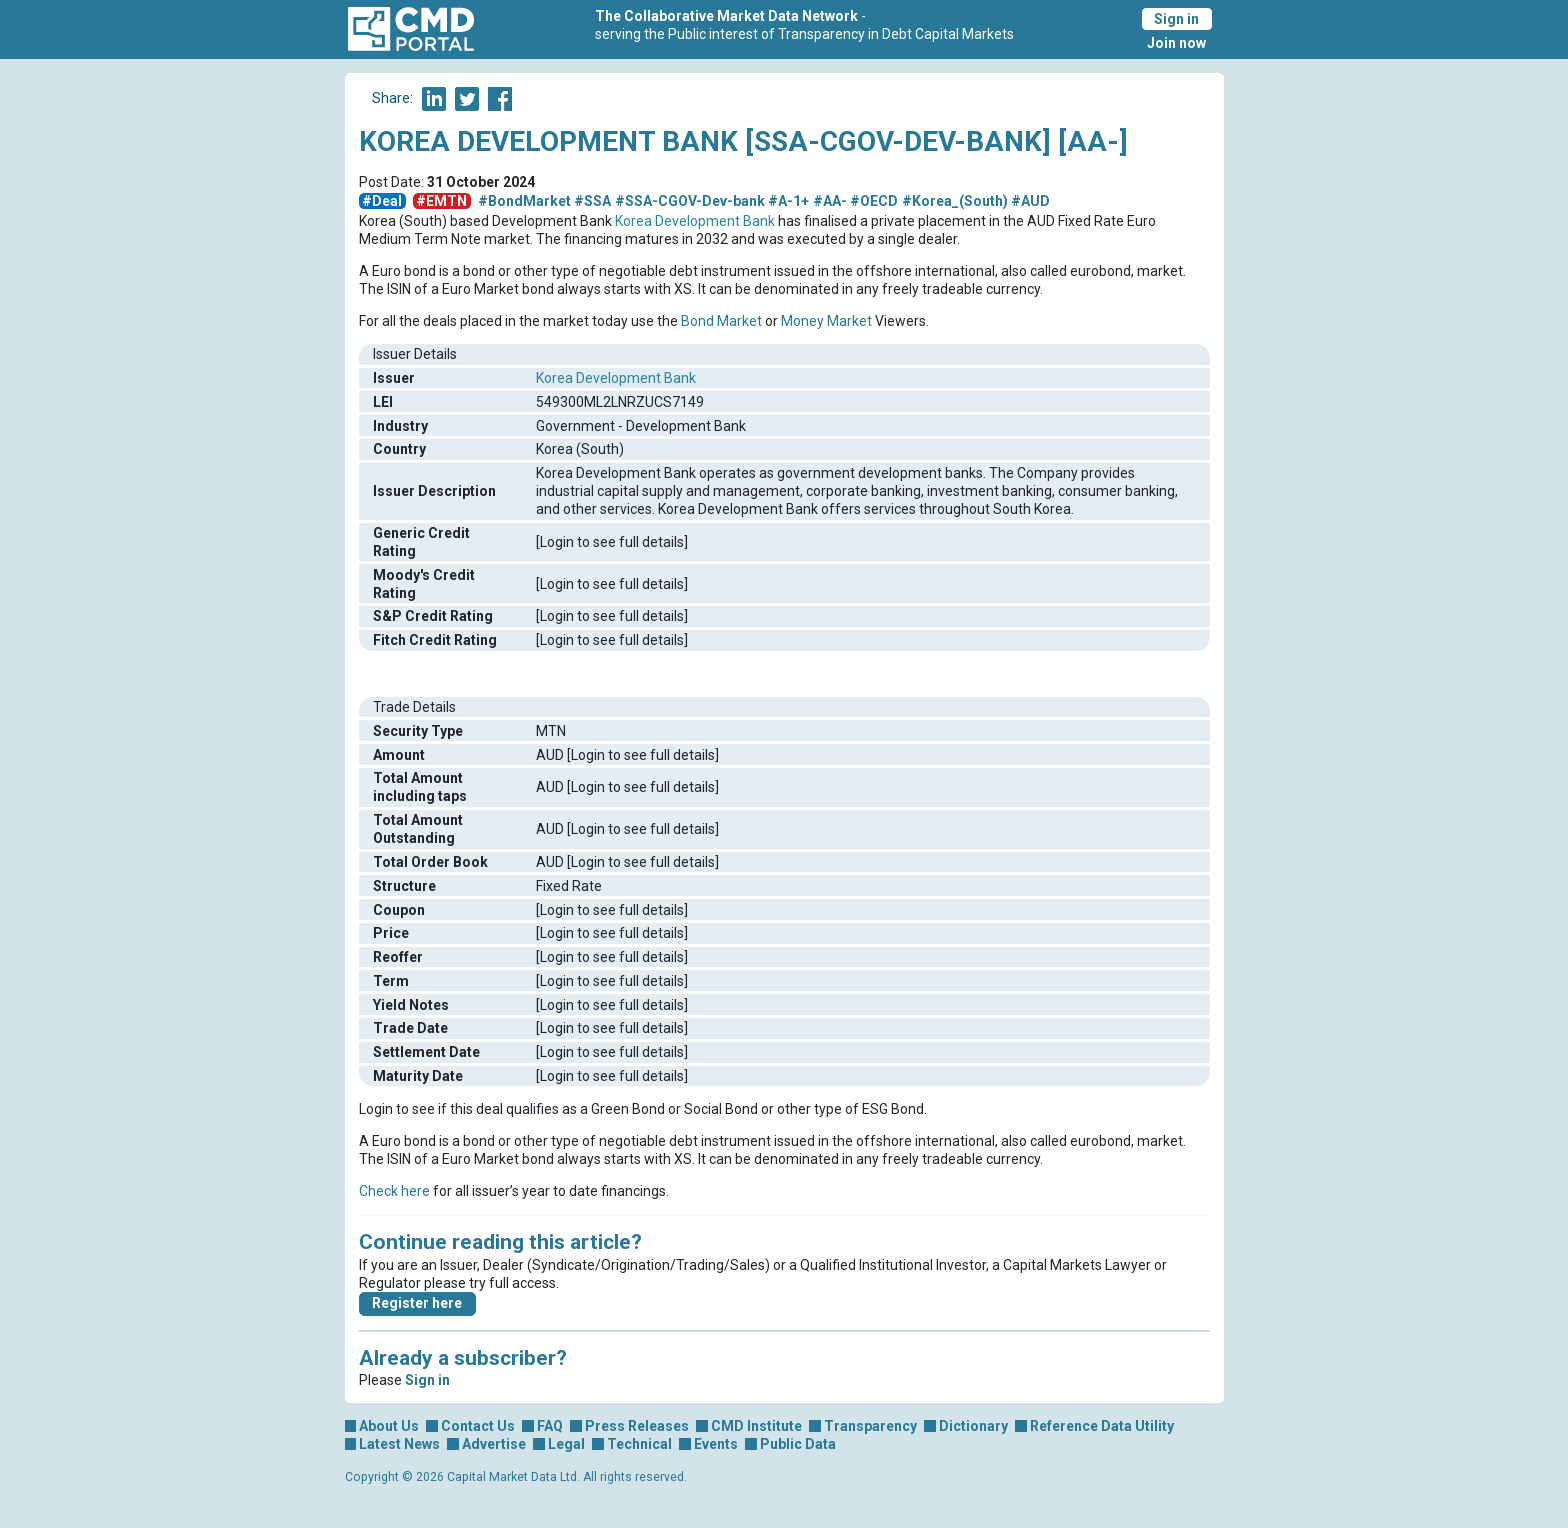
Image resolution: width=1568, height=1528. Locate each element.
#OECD (874, 201)
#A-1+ (788, 201)
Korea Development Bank (695, 221)
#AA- (830, 201)
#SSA (592, 201)
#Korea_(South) (955, 201)
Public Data (798, 1444)
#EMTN (441, 201)
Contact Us (478, 1426)
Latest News (399, 1444)
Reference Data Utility (1102, 1426)
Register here (417, 1303)
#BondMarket (524, 201)
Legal (566, 1444)
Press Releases (637, 1426)
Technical (639, 1444)
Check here (394, 1191)
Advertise (494, 1444)
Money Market (826, 321)
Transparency (870, 1426)
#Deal (382, 201)
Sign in (1176, 19)
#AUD (1030, 201)
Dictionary (973, 1426)
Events (716, 1444)
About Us (389, 1426)
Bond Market (721, 321)
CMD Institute (756, 1426)
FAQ (550, 1426)
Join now (1176, 43)
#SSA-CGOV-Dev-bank (690, 201)
